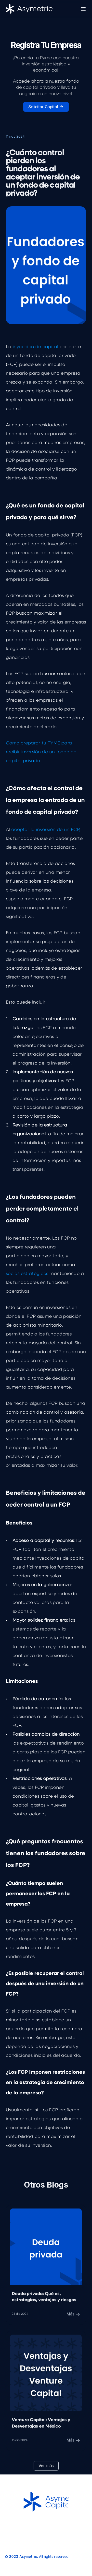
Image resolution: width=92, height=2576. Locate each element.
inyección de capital (35, 348)
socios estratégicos (27, 1275)
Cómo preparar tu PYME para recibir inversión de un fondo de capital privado (42, 753)
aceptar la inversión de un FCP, (45, 831)
